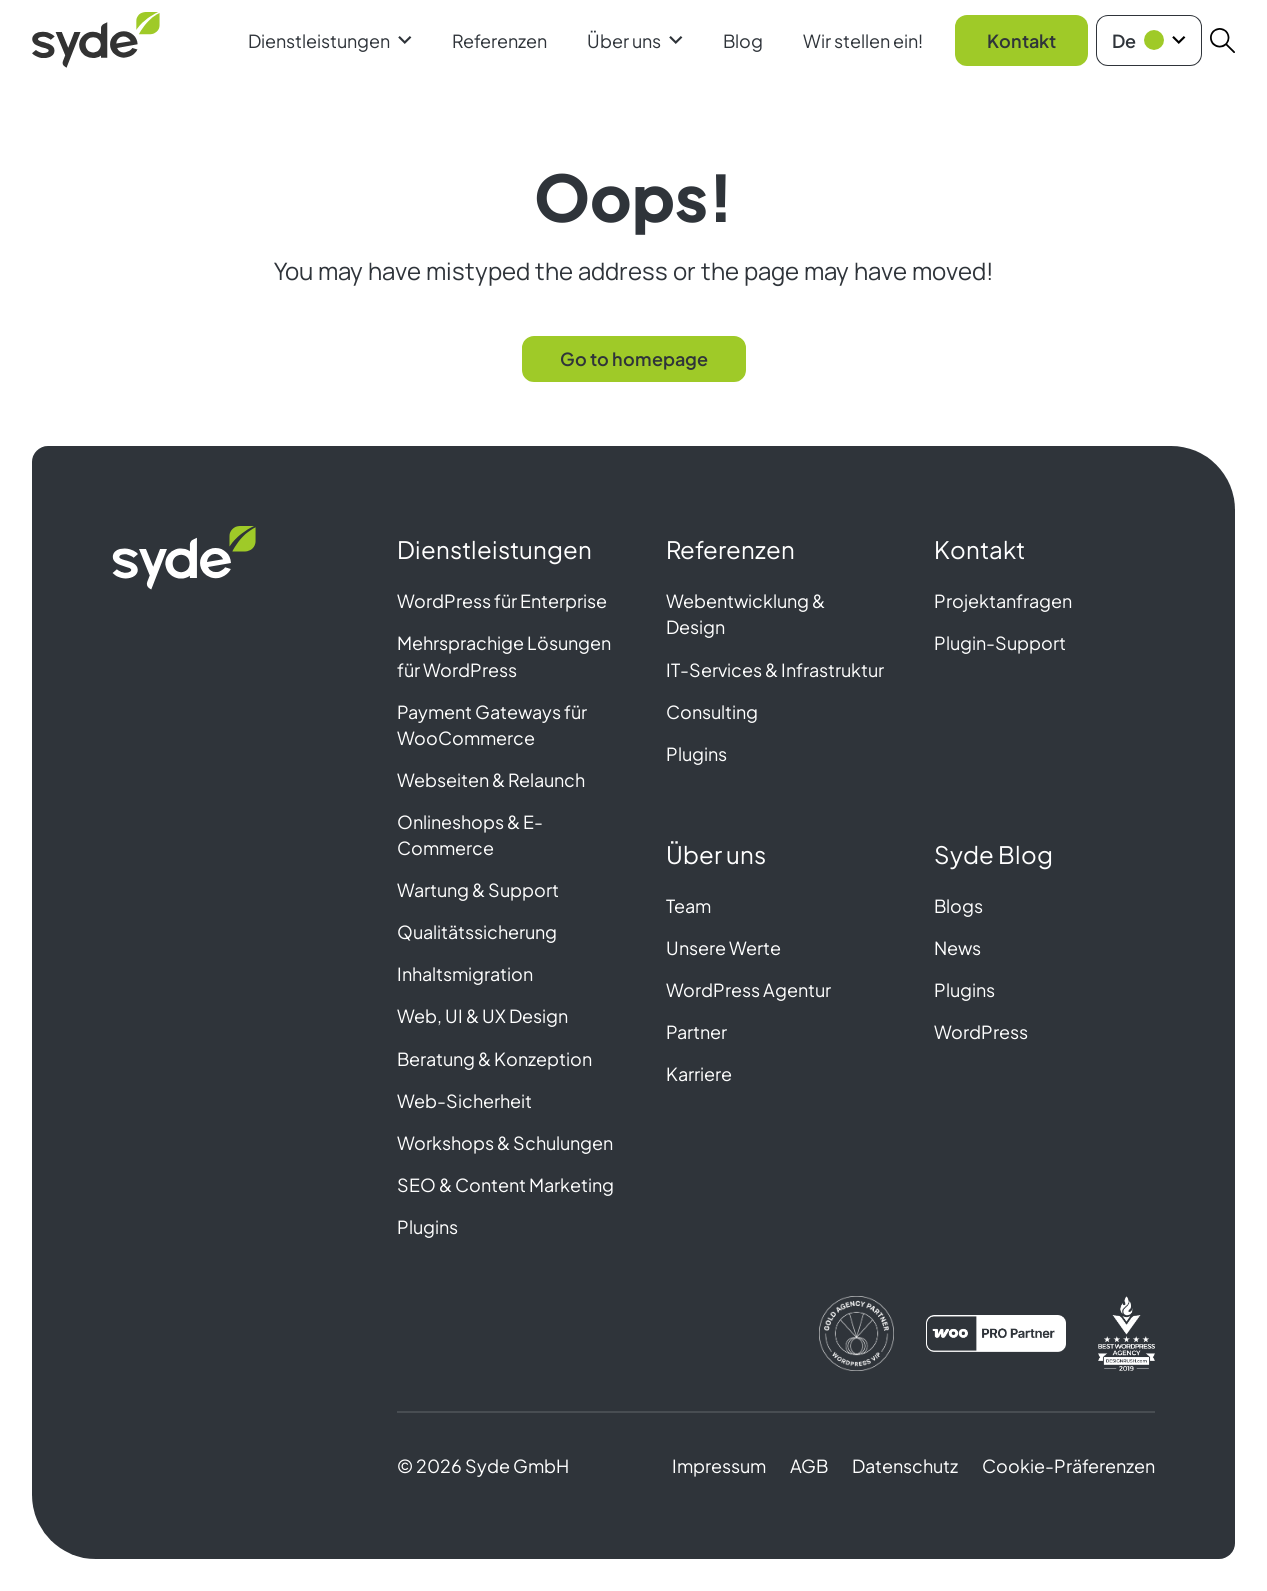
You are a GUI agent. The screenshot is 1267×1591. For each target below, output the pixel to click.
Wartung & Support (478, 889)
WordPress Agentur (748, 989)
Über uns (635, 40)
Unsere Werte (723, 947)
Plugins (427, 1226)
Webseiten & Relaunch (491, 779)
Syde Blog (993, 854)
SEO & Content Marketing (505, 1184)
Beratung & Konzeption (494, 1058)
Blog (743, 40)
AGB (809, 1465)
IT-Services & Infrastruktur (775, 669)
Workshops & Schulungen (505, 1142)
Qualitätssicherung (477, 931)
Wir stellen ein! (863, 40)
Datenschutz (905, 1465)
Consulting (712, 711)
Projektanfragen (1003, 600)
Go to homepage (634, 358)
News (957, 947)
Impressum (719, 1465)
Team (688, 905)
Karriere (699, 1073)
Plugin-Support (1000, 642)
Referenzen (499, 40)
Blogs (958, 905)
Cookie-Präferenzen (1068, 1465)
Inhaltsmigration (465, 973)
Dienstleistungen (330, 40)
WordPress (981, 1031)
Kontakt (1021, 40)
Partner (696, 1031)
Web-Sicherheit (464, 1100)
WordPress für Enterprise (502, 600)
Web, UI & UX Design (482, 1015)
